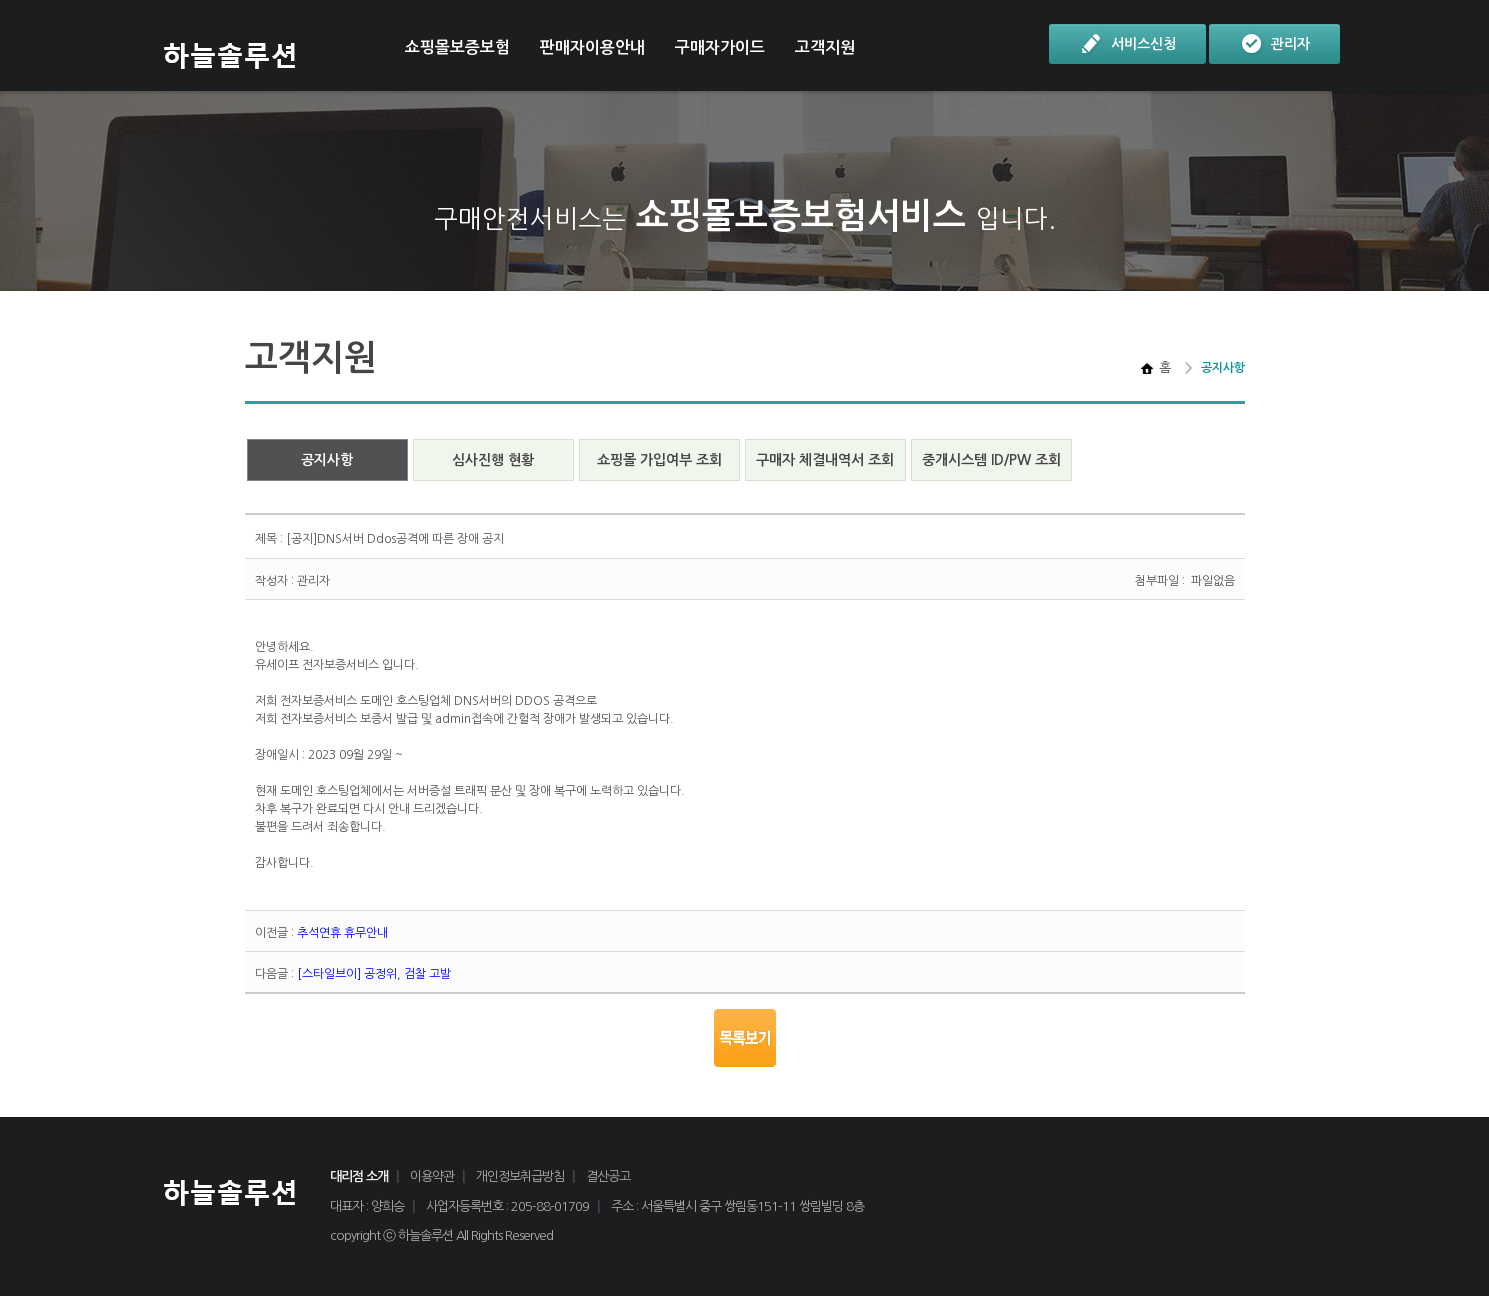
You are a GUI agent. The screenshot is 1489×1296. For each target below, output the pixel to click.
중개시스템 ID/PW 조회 (991, 460)
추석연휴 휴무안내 (342, 933)
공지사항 (327, 460)
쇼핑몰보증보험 (457, 47)
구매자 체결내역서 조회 (825, 460)
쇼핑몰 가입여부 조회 (659, 460)
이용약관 (432, 1176)
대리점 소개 (359, 1176)
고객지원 (825, 47)
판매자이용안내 (592, 47)
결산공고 (608, 1176)
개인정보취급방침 (520, 1176)
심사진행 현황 (493, 460)
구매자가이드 (720, 47)
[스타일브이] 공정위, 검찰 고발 (374, 974)
